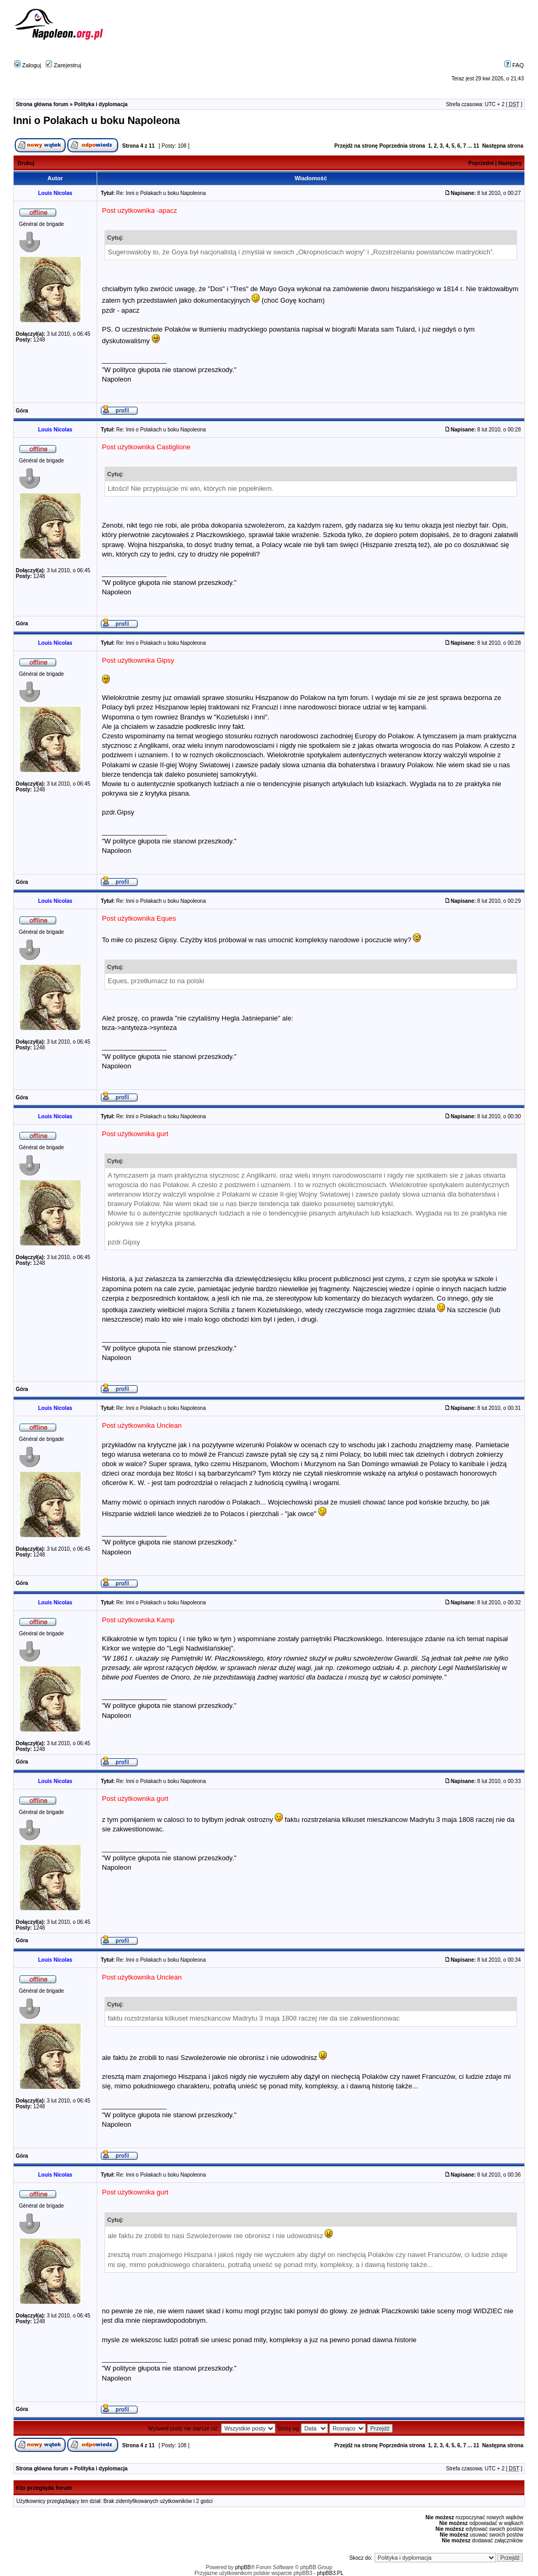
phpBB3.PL (330, 2573)
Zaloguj (27, 65)
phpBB (243, 2567)
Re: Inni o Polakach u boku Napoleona (161, 193)
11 (476, 146)
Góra (22, 411)
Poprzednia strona (402, 146)
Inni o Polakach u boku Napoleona (96, 120)
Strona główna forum (42, 104)
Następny (510, 163)
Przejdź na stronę (356, 146)
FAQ (514, 65)
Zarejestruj (63, 65)
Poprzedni (481, 163)
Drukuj (26, 163)
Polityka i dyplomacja (101, 104)
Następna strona (502, 146)
